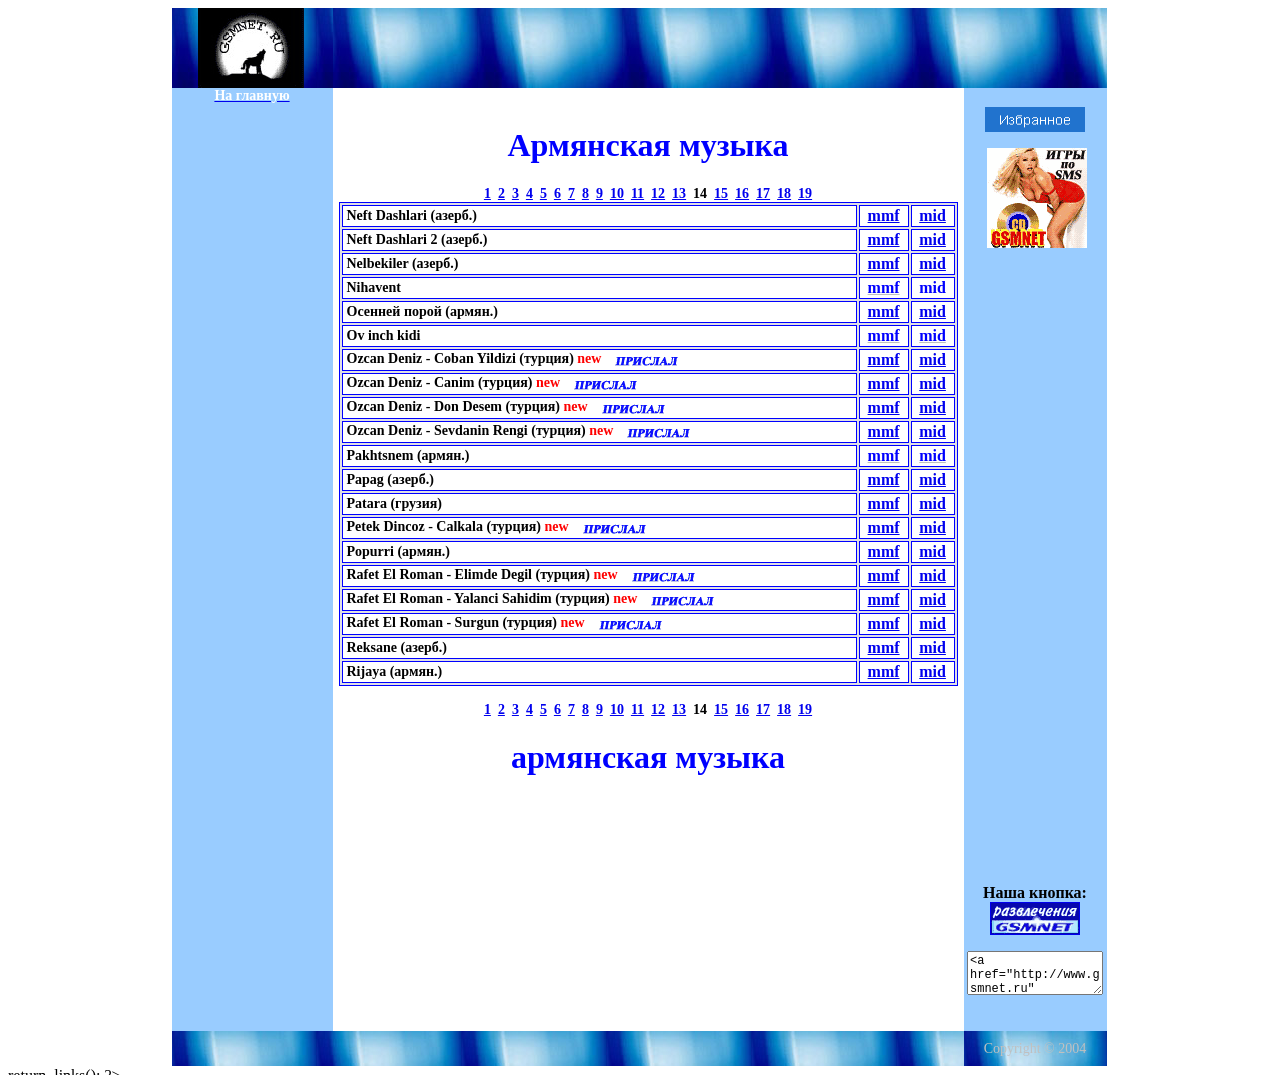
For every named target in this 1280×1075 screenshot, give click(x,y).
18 (784, 193)
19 (805, 193)
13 (679, 193)
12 (658, 193)
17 (763, 193)
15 (721, 193)
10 (617, 193)
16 (742, 193)
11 (637, 193)
